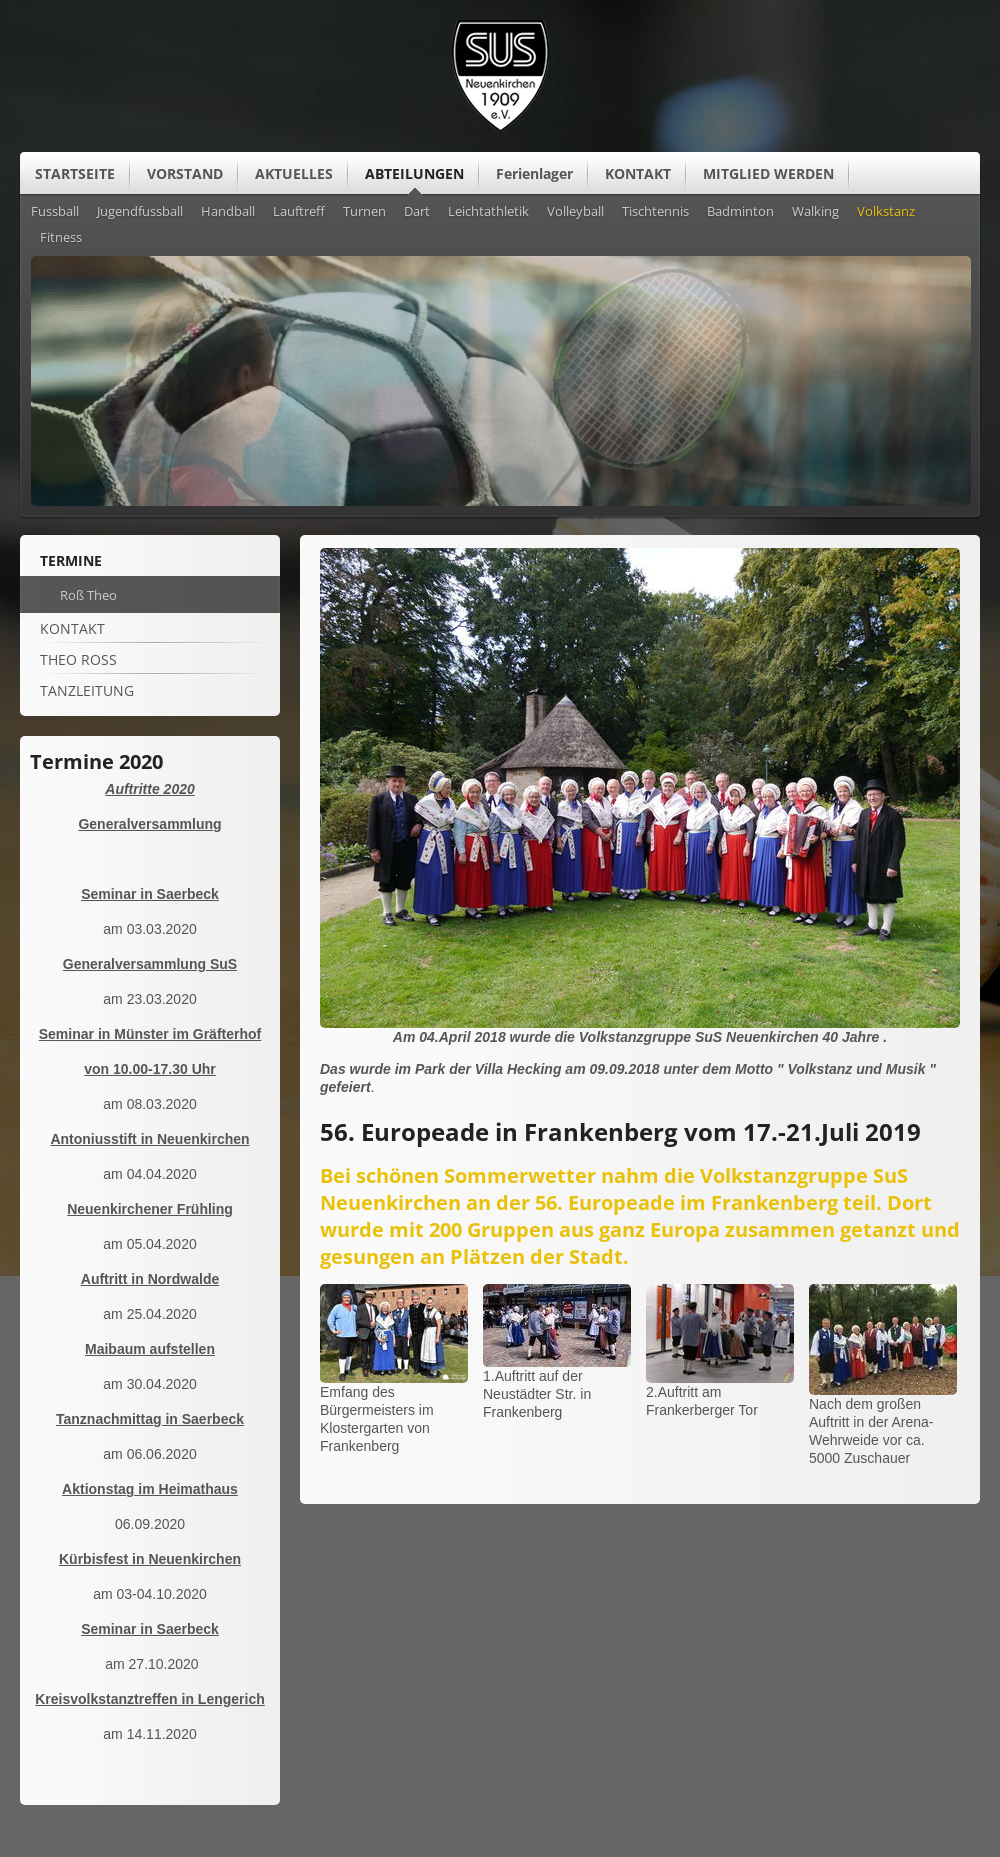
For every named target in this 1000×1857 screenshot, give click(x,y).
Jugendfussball (140, 212)
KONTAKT (638, 173)
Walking (815, 212)
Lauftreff (299, 212)
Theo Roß (78, 659)
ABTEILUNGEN (414, 173)
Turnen (364, 212)
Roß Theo (88, 595)
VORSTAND (185, 173)
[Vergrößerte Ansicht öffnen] (640, 1023)
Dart (417, 212)
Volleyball (575, 212)
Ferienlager (534, 173)
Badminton (740, 212)
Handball (228, 212)
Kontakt (72, 628)
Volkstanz (886, 212)
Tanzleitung (87, 690)
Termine (71, 560)
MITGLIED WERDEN (768, 173)
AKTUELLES (294, 173)
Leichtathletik (488, 212)
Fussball (55, 212)
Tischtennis (655, 212)
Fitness (61, 238)
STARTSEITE (75, 173)
